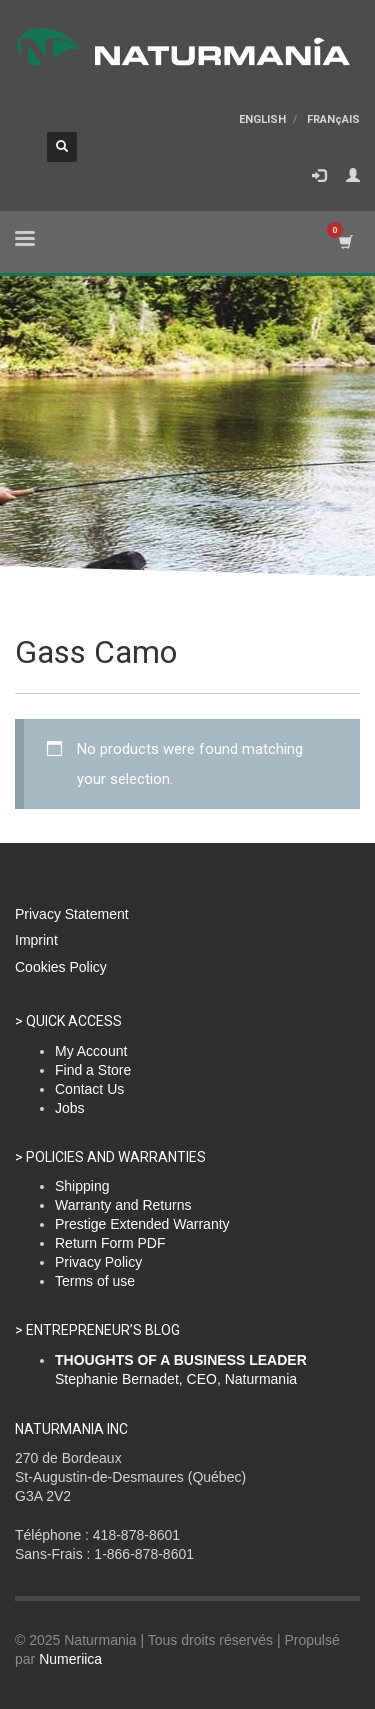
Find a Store (93, 1070)
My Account (91, 1051)
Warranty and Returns (123, 1205)
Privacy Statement (72, 914)
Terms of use (95, 1281)
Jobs (70, 1108)
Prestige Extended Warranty (142, 1224)
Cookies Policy (61, 967)
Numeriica (70, 1659)
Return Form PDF (110, 1243)
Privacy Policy (98, 1262)
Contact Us (89, 1089)
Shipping (82, 1186)
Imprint (36, 940)
